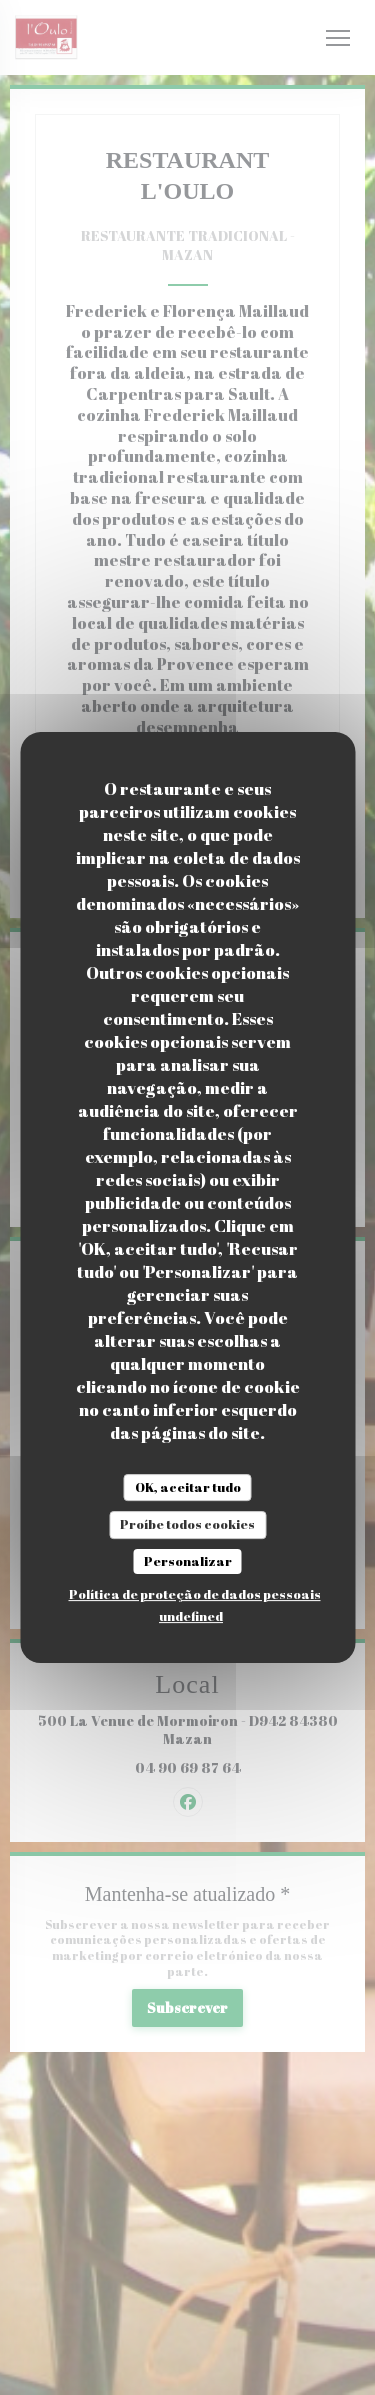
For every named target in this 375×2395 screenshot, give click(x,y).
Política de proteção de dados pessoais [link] (195, 1594)
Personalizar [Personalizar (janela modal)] (188, 1561)
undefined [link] (191, 1616)
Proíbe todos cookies (187, 1524)
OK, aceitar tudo (188, 1487)
